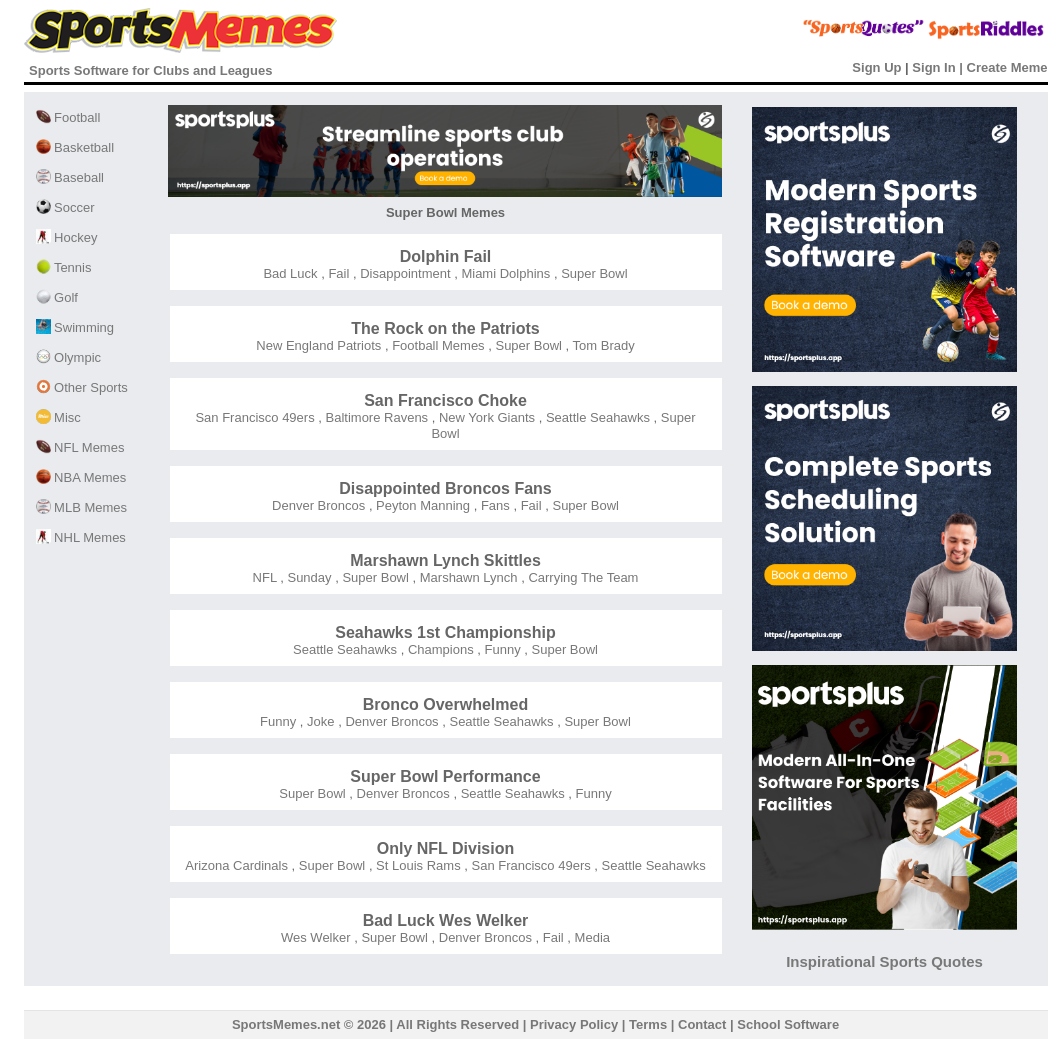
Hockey (67, 237)
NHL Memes (81, 537)
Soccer (65, 207)
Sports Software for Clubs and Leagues (150, 70)
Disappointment (404, 273)
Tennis (64, 267)
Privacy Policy (574, 1024)
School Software (788, 1024)
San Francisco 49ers (254, 417)
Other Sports (82, 387)
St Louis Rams (417, 865)
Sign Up (876, 67)
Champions (438, 649)
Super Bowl (593, 273)
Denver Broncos (318, 505)
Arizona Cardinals (236, 865)
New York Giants (485, 417)
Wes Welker (316, 937)
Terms (648, 1024)
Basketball (75, 147)
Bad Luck (290, 273)
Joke (318, 721)
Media (590, 937)
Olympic (69, 357)
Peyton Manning (422, 505)
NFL (265, 577)
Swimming (75, 327)
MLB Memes (82, 507)
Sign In (933, 67)
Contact (702, 1024)
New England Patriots (318, 345)
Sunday (308, 577)
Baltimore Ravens (375, 417)
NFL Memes (80, 447)
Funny (501, 649)
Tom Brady (602, 345)
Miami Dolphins (504, 273)
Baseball (70, 177)
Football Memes (437, 345)
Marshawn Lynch (466, 577)
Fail (337, 273)
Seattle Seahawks (596, 417)
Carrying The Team (582, 577)
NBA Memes (81, 477)
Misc (58, 417)
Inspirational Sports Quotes (884, 961)
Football (68, 117)
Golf (57, 297)
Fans (493, 505)
